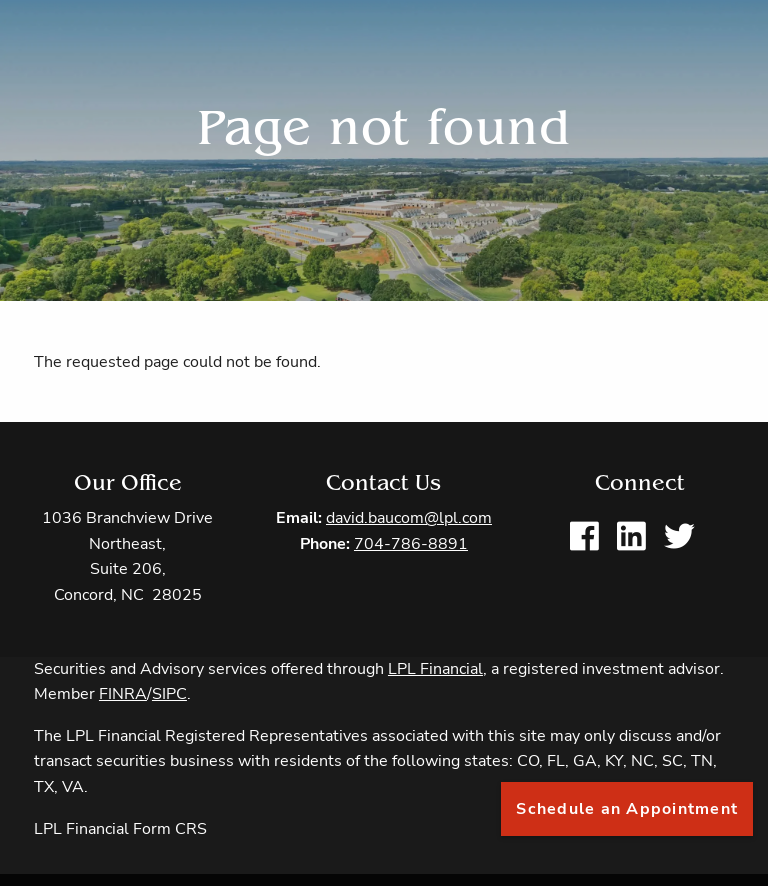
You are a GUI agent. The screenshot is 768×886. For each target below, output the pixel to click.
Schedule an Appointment (627, 809)
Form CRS (170, 829)
